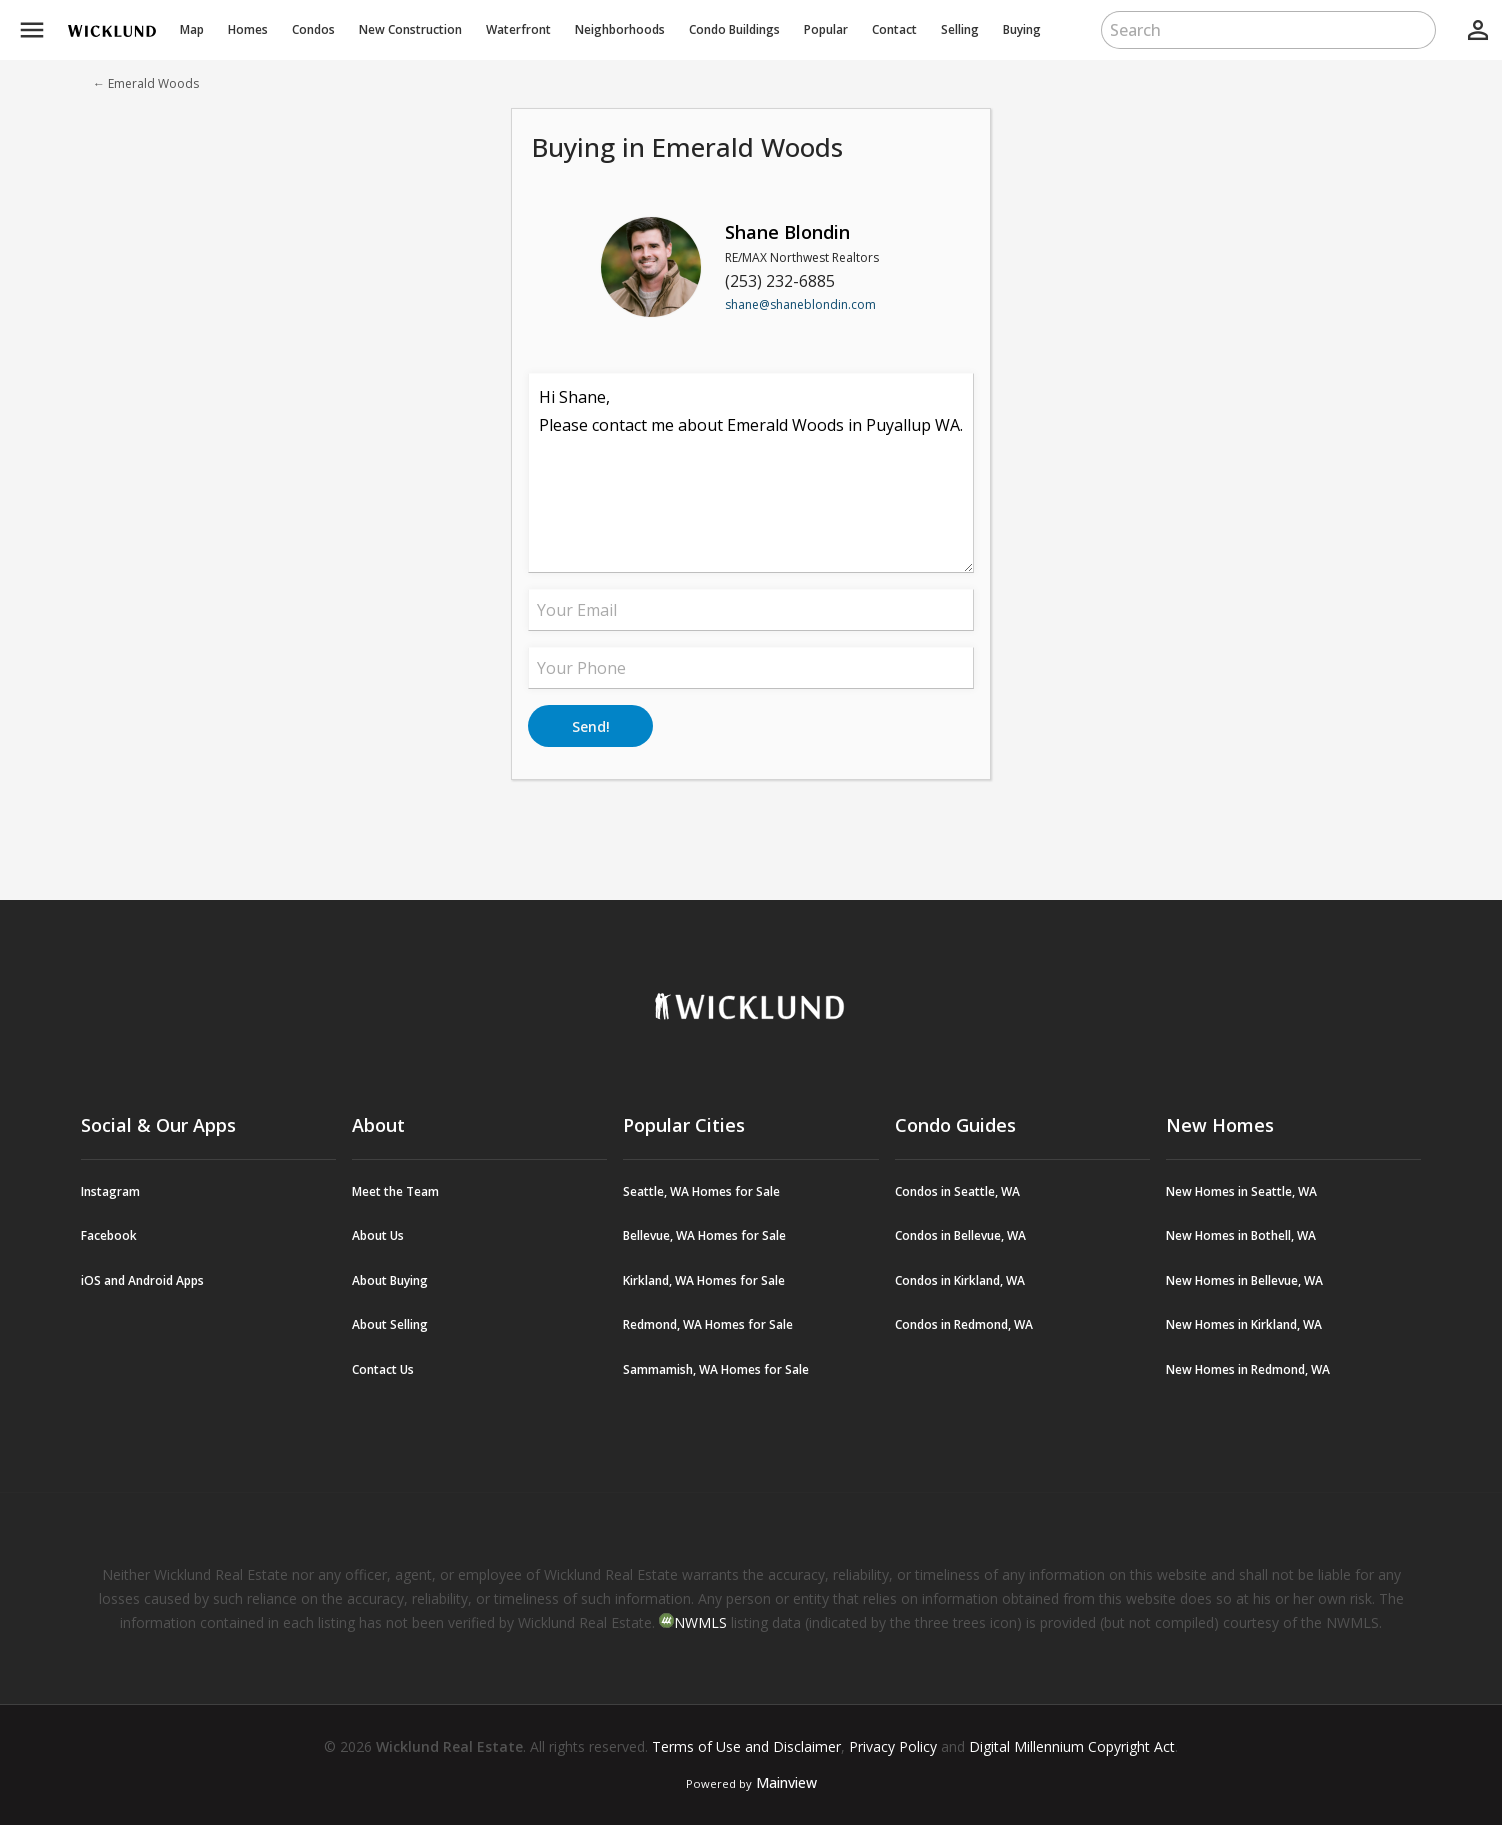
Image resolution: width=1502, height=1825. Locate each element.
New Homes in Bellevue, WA (1244, 1280)
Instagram (110, 1191)
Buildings (734, 29)
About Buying (390, 1280)
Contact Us (383, 1369)
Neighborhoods (620, 29)
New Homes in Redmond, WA (1248, 1369)
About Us (378, 1235)
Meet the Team (395, 1191)
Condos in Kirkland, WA (960, 1280)
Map (192, 29)
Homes (248, 29)
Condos (313, 29)
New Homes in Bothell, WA (1241, 1235)
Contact (894, 29)
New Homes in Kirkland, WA (1244, 1324)
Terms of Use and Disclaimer (746, 1746)
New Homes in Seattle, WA (1241, 1191)
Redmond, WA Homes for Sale (708, 1324)
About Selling (390, 1324)
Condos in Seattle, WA (957, 1191)
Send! (591, 726)
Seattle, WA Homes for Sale (701, 1191)
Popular (826, 29)
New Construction (410, 29)
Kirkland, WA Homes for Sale (704, 1280)
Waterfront (518, 29)
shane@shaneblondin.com (800, 304)
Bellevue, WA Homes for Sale (704, 1235)
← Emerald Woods (146, 83)
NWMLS (700, 1622)
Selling (960, 29)
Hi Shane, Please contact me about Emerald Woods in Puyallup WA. (751, 473)
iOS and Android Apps (142, 1280)
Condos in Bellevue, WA (960, 1235)
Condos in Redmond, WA (964, 1324)
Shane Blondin (787, 232)
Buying (1022, 29)
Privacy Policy (893, 1746)
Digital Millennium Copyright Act (1072, 1746)
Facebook (109, 1235)
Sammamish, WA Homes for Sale (716, 1369)
